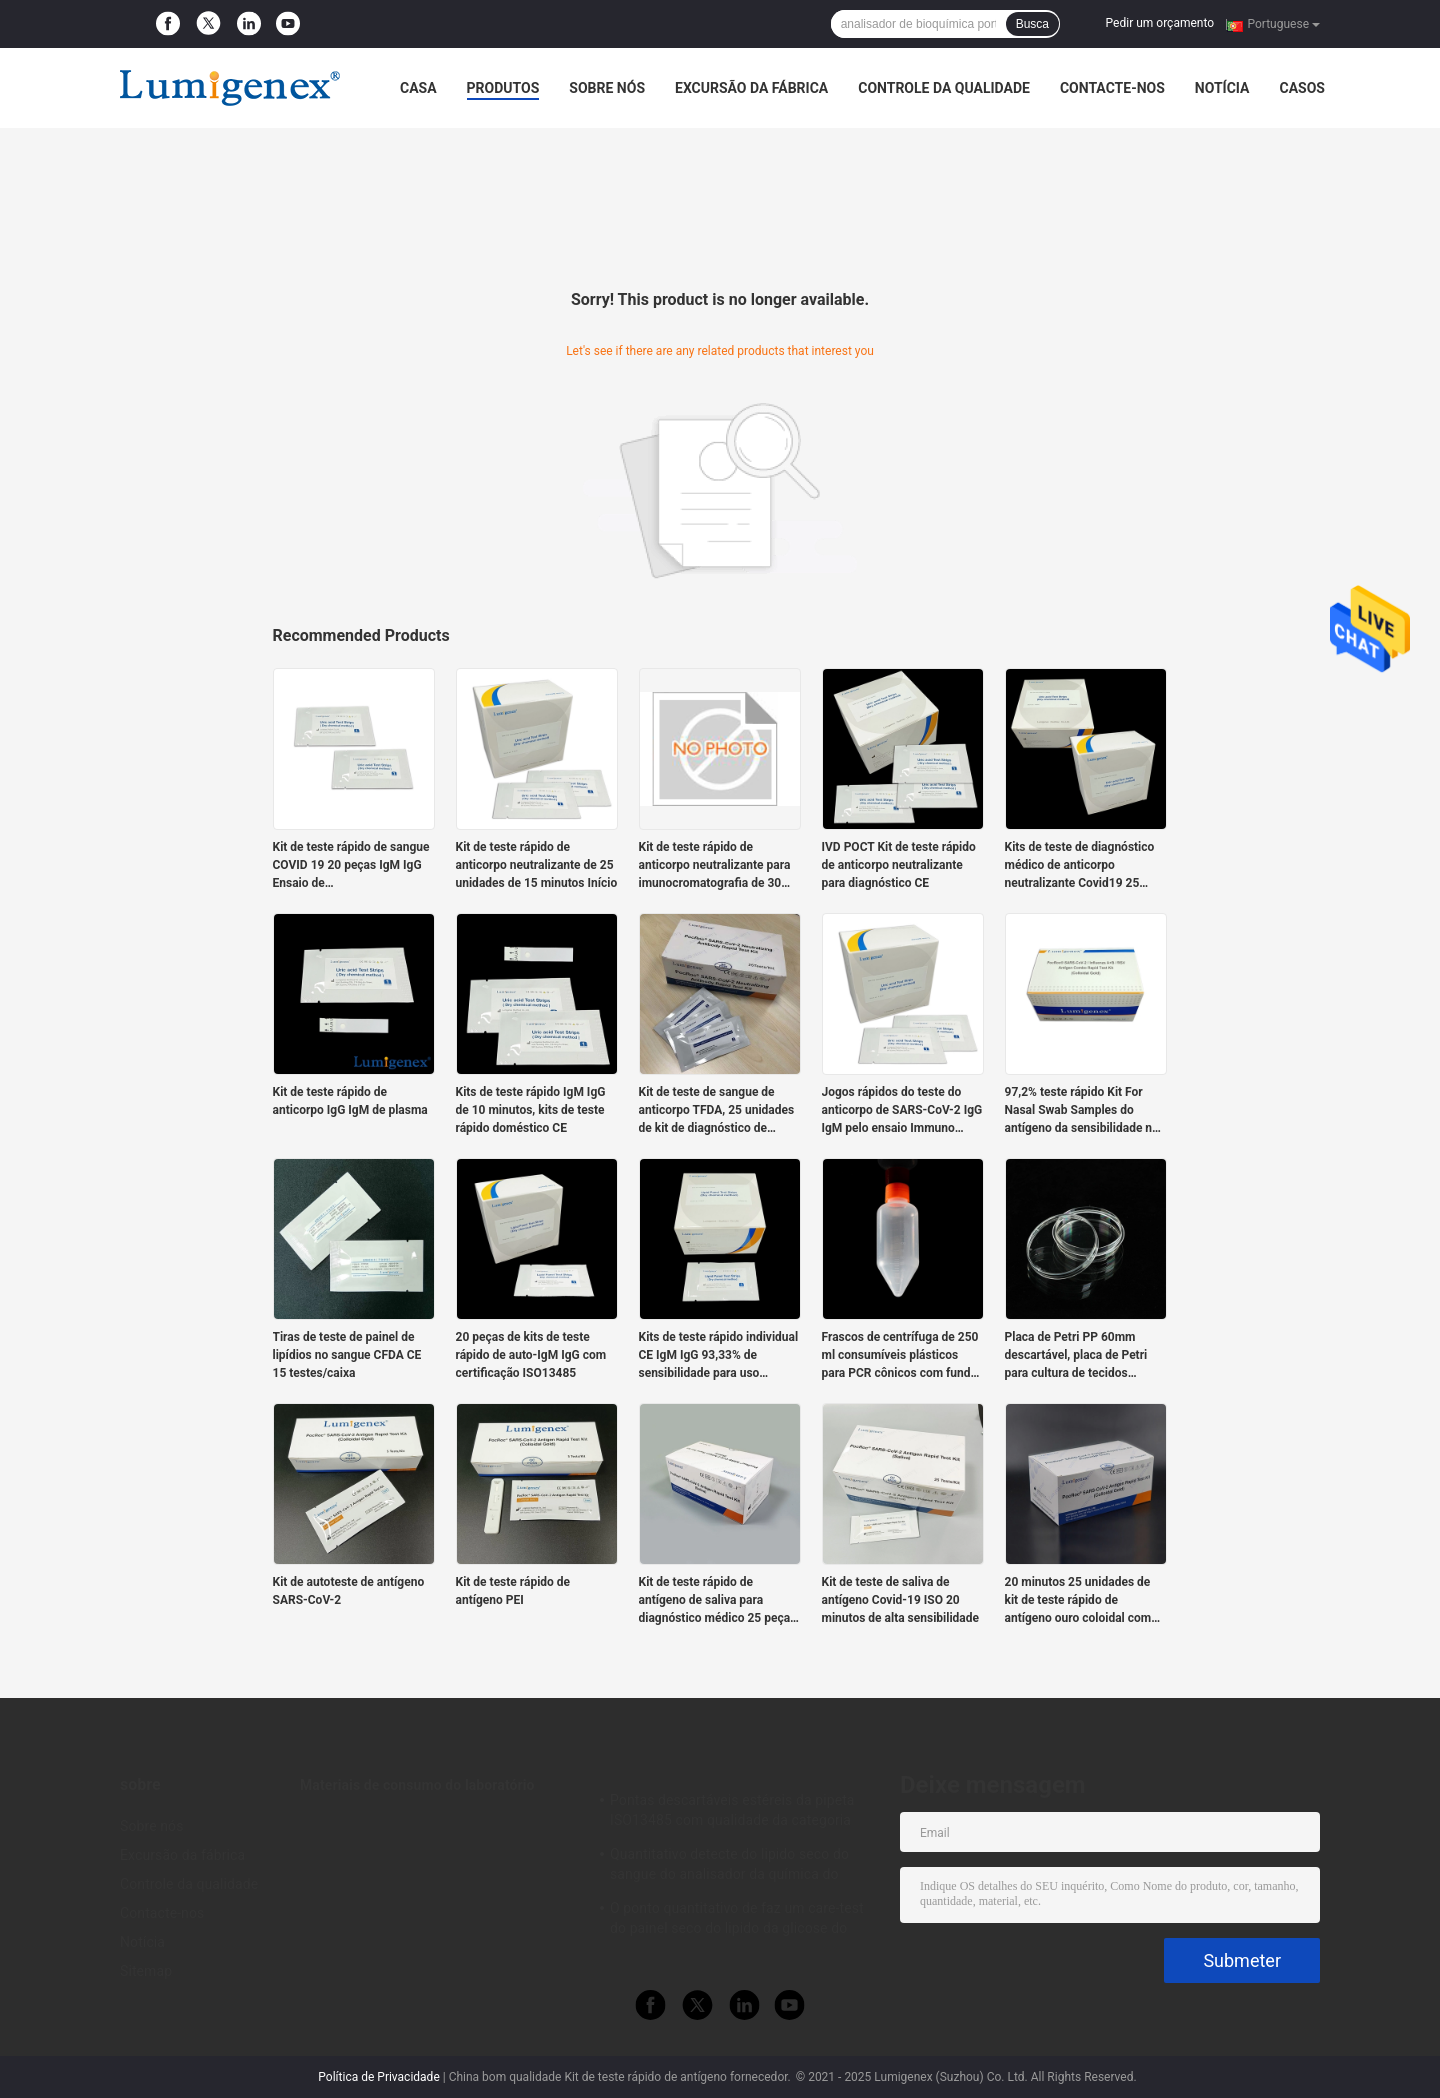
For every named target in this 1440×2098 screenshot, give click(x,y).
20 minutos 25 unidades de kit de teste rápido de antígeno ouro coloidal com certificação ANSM (1078, 1601)
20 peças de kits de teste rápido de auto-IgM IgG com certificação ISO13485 (531, 1355)
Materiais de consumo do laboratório (417, 1785)
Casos (1301, 88)
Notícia (1222, 88)
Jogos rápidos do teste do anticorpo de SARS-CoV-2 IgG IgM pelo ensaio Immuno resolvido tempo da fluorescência (902, 1111)
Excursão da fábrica (751, 88)
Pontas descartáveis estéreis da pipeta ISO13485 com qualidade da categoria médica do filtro (732, 1813)
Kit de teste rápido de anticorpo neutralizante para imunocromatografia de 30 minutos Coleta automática (715, 866)
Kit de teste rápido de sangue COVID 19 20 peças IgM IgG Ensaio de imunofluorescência (351, 866)
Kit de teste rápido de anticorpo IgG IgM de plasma (350, 1101)
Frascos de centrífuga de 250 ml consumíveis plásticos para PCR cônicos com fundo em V (900, 1356)
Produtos (503, 88)
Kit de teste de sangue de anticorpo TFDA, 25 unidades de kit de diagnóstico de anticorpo (717, 1111)
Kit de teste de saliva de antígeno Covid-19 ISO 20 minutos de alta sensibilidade (901, 1600)
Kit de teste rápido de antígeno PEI (513, 1591)
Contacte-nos (1112, 88)
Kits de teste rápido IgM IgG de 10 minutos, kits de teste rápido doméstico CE (531, 1110)
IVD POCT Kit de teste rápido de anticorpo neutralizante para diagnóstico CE (899, 865)
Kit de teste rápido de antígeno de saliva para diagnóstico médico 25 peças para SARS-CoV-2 (718, 1601)
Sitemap (146, 1971)
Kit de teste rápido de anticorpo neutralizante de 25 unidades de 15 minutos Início (537, 865)
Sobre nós (607, 88)
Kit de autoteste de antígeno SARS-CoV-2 (349, 1591)
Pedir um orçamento (1160, 23)
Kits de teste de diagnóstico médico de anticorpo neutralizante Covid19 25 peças (1080, 866)
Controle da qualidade (944, 88)
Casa (418, 88)
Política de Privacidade (378, 2077)
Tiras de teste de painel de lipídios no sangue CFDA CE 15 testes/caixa (347, 1355)
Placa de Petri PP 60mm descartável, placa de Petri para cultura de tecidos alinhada (1076, 1356)
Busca (1032, 24)
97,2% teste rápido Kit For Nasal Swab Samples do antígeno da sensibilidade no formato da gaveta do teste (1082, 1111)
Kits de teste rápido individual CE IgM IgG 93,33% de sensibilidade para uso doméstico (719, 1356)
